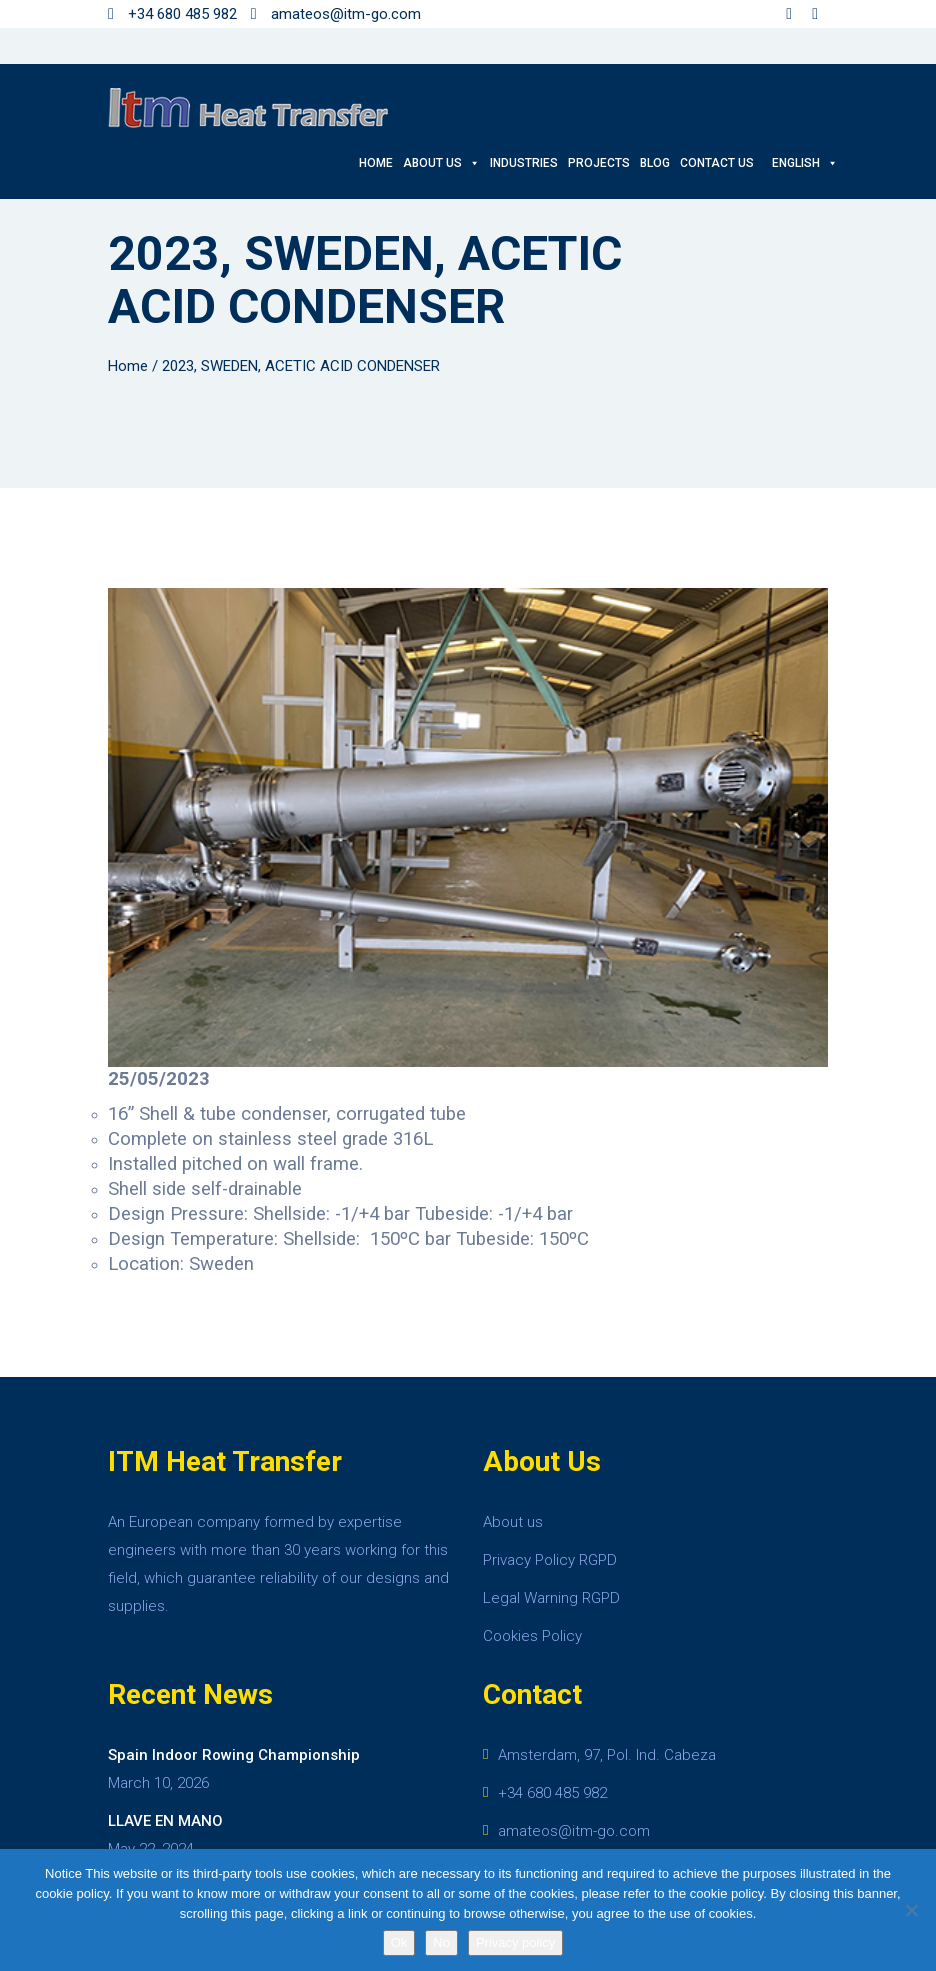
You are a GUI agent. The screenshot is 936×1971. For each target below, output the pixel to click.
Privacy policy (515, 1942)
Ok (399, 1942)
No (441, 1942)
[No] (911, 1910)
